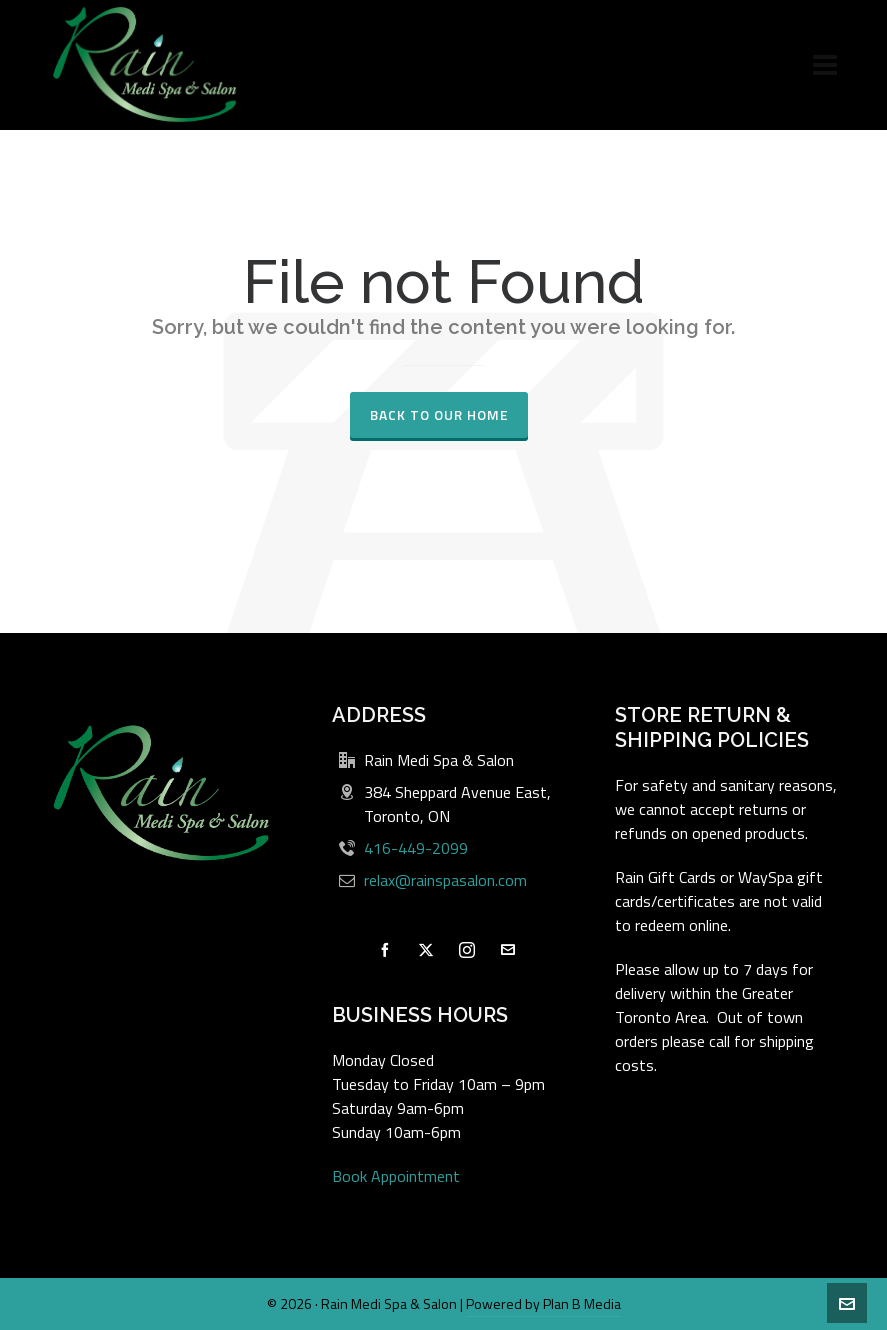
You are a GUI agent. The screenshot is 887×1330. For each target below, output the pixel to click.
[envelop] (508, 950)
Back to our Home (439, 414)
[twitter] (426, 950)
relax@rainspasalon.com (445, 880)
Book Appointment (396, 1176)
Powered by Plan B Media (543, 1303)
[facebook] (385, 950)
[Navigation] (825, 65)
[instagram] (467, 950)
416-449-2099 (416, 848)
